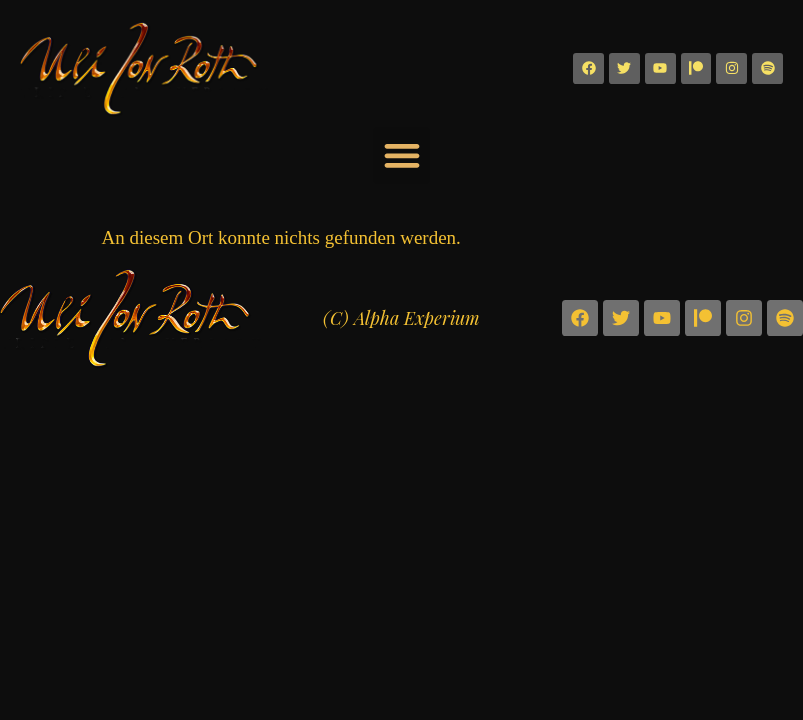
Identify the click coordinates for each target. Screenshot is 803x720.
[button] (401, 155)
